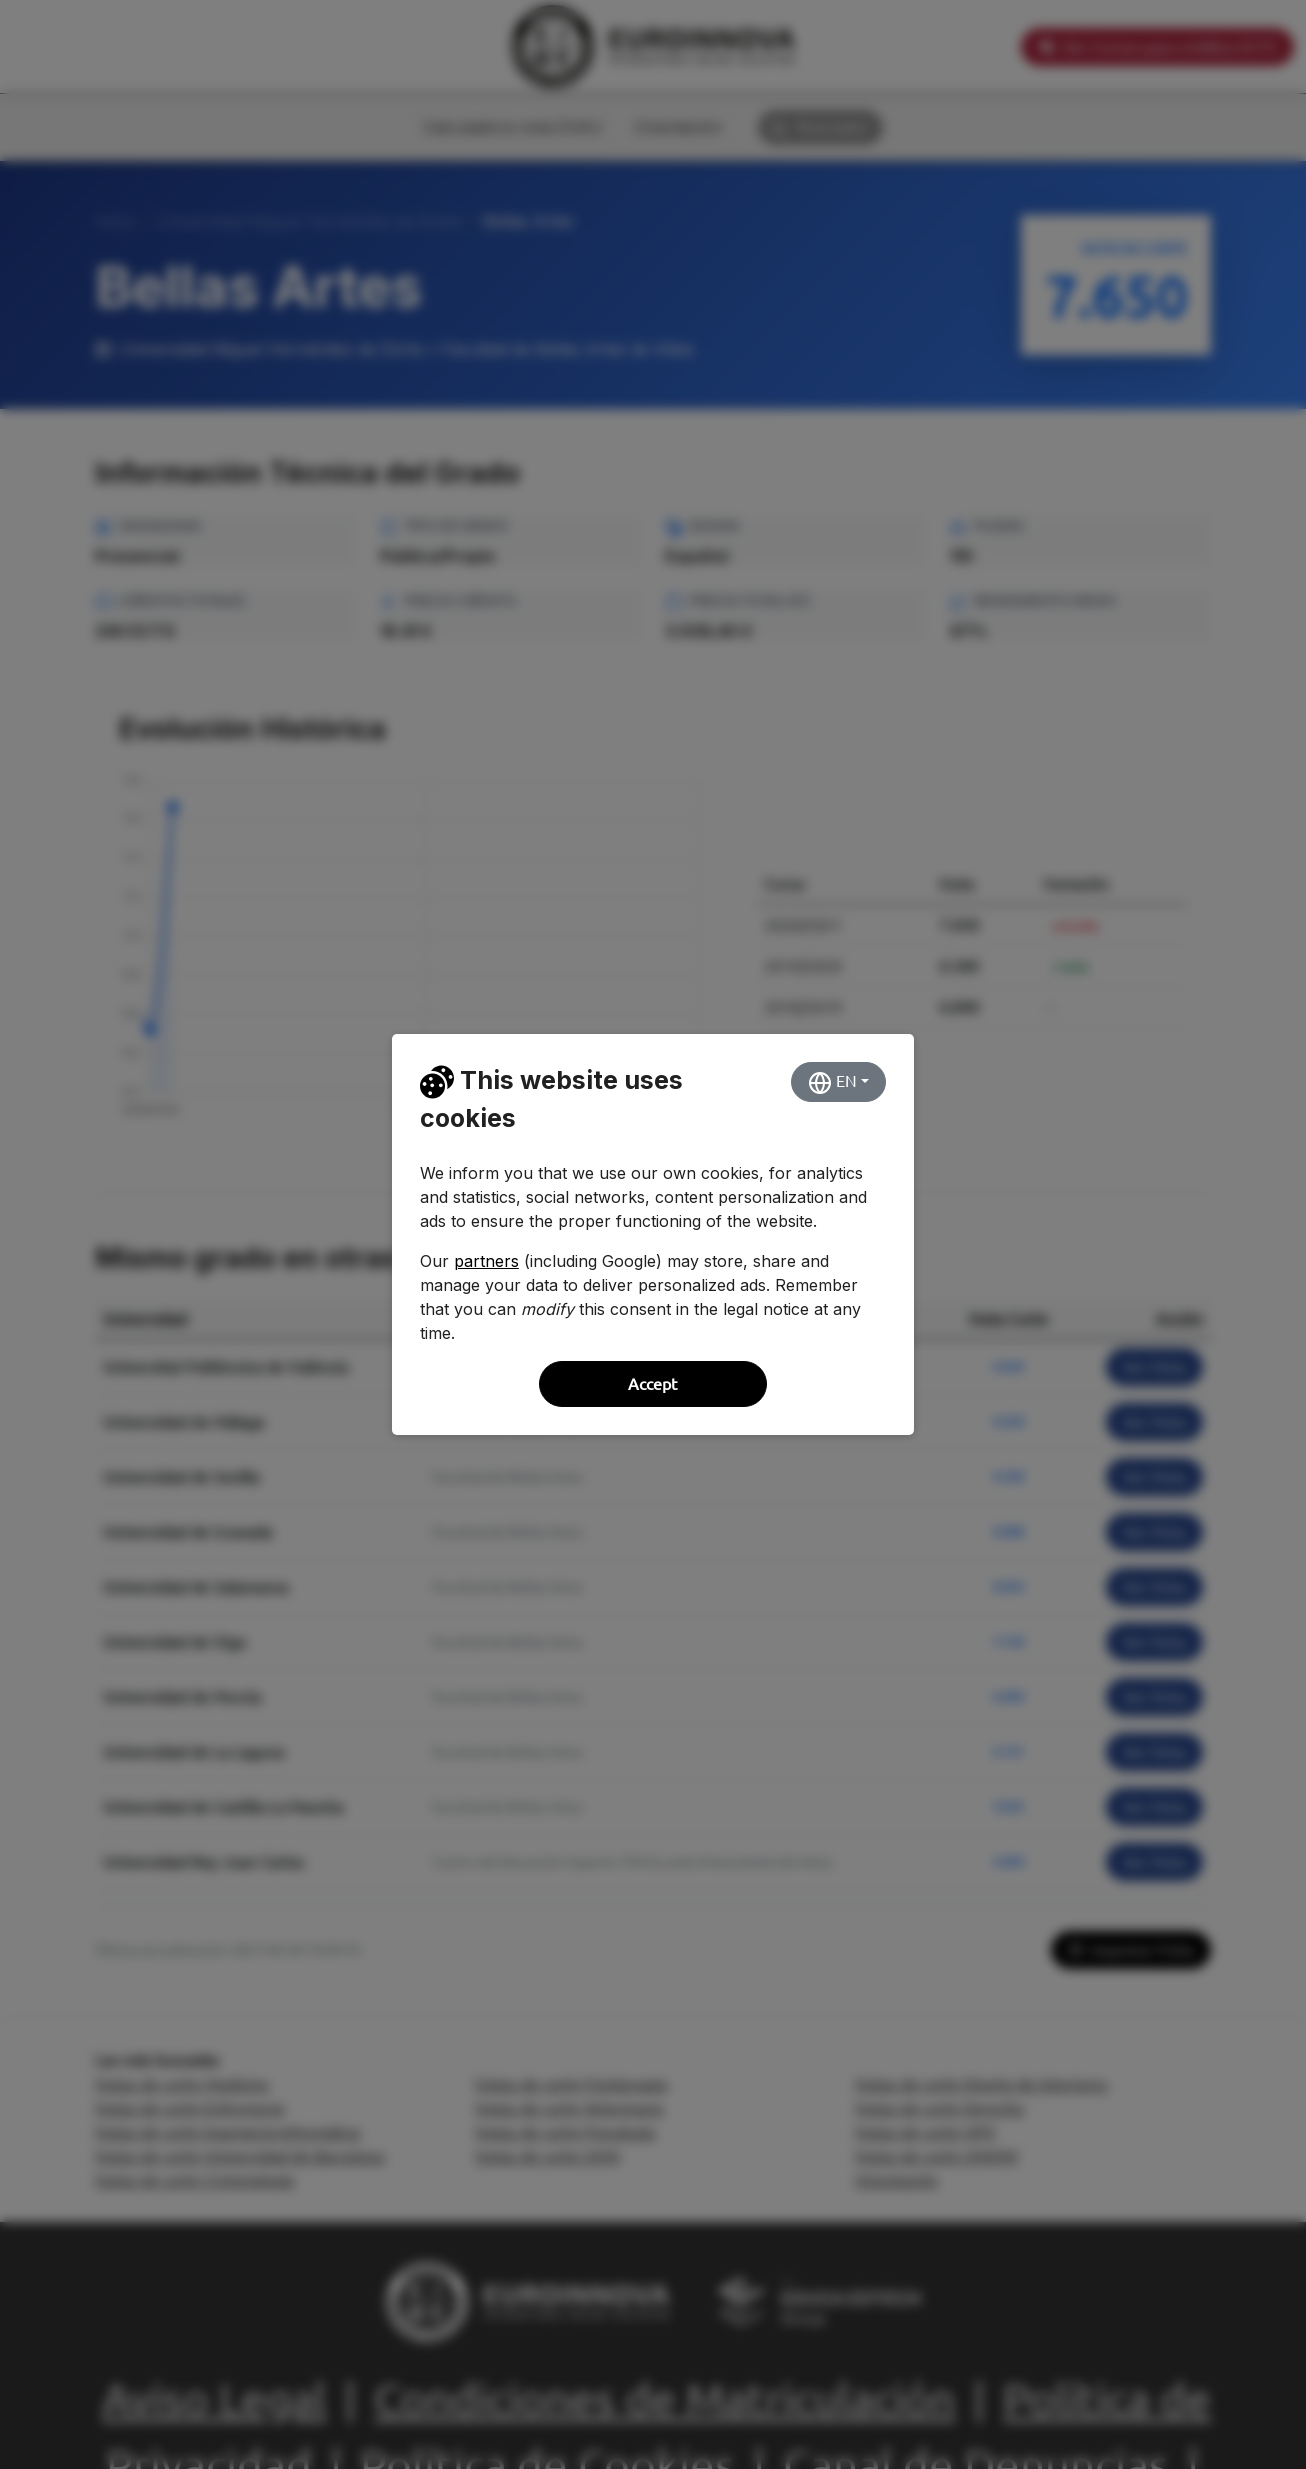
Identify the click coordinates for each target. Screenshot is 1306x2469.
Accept (652, 1384)
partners (486, 1261)
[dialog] (653, 1234)
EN (832, 1083)
